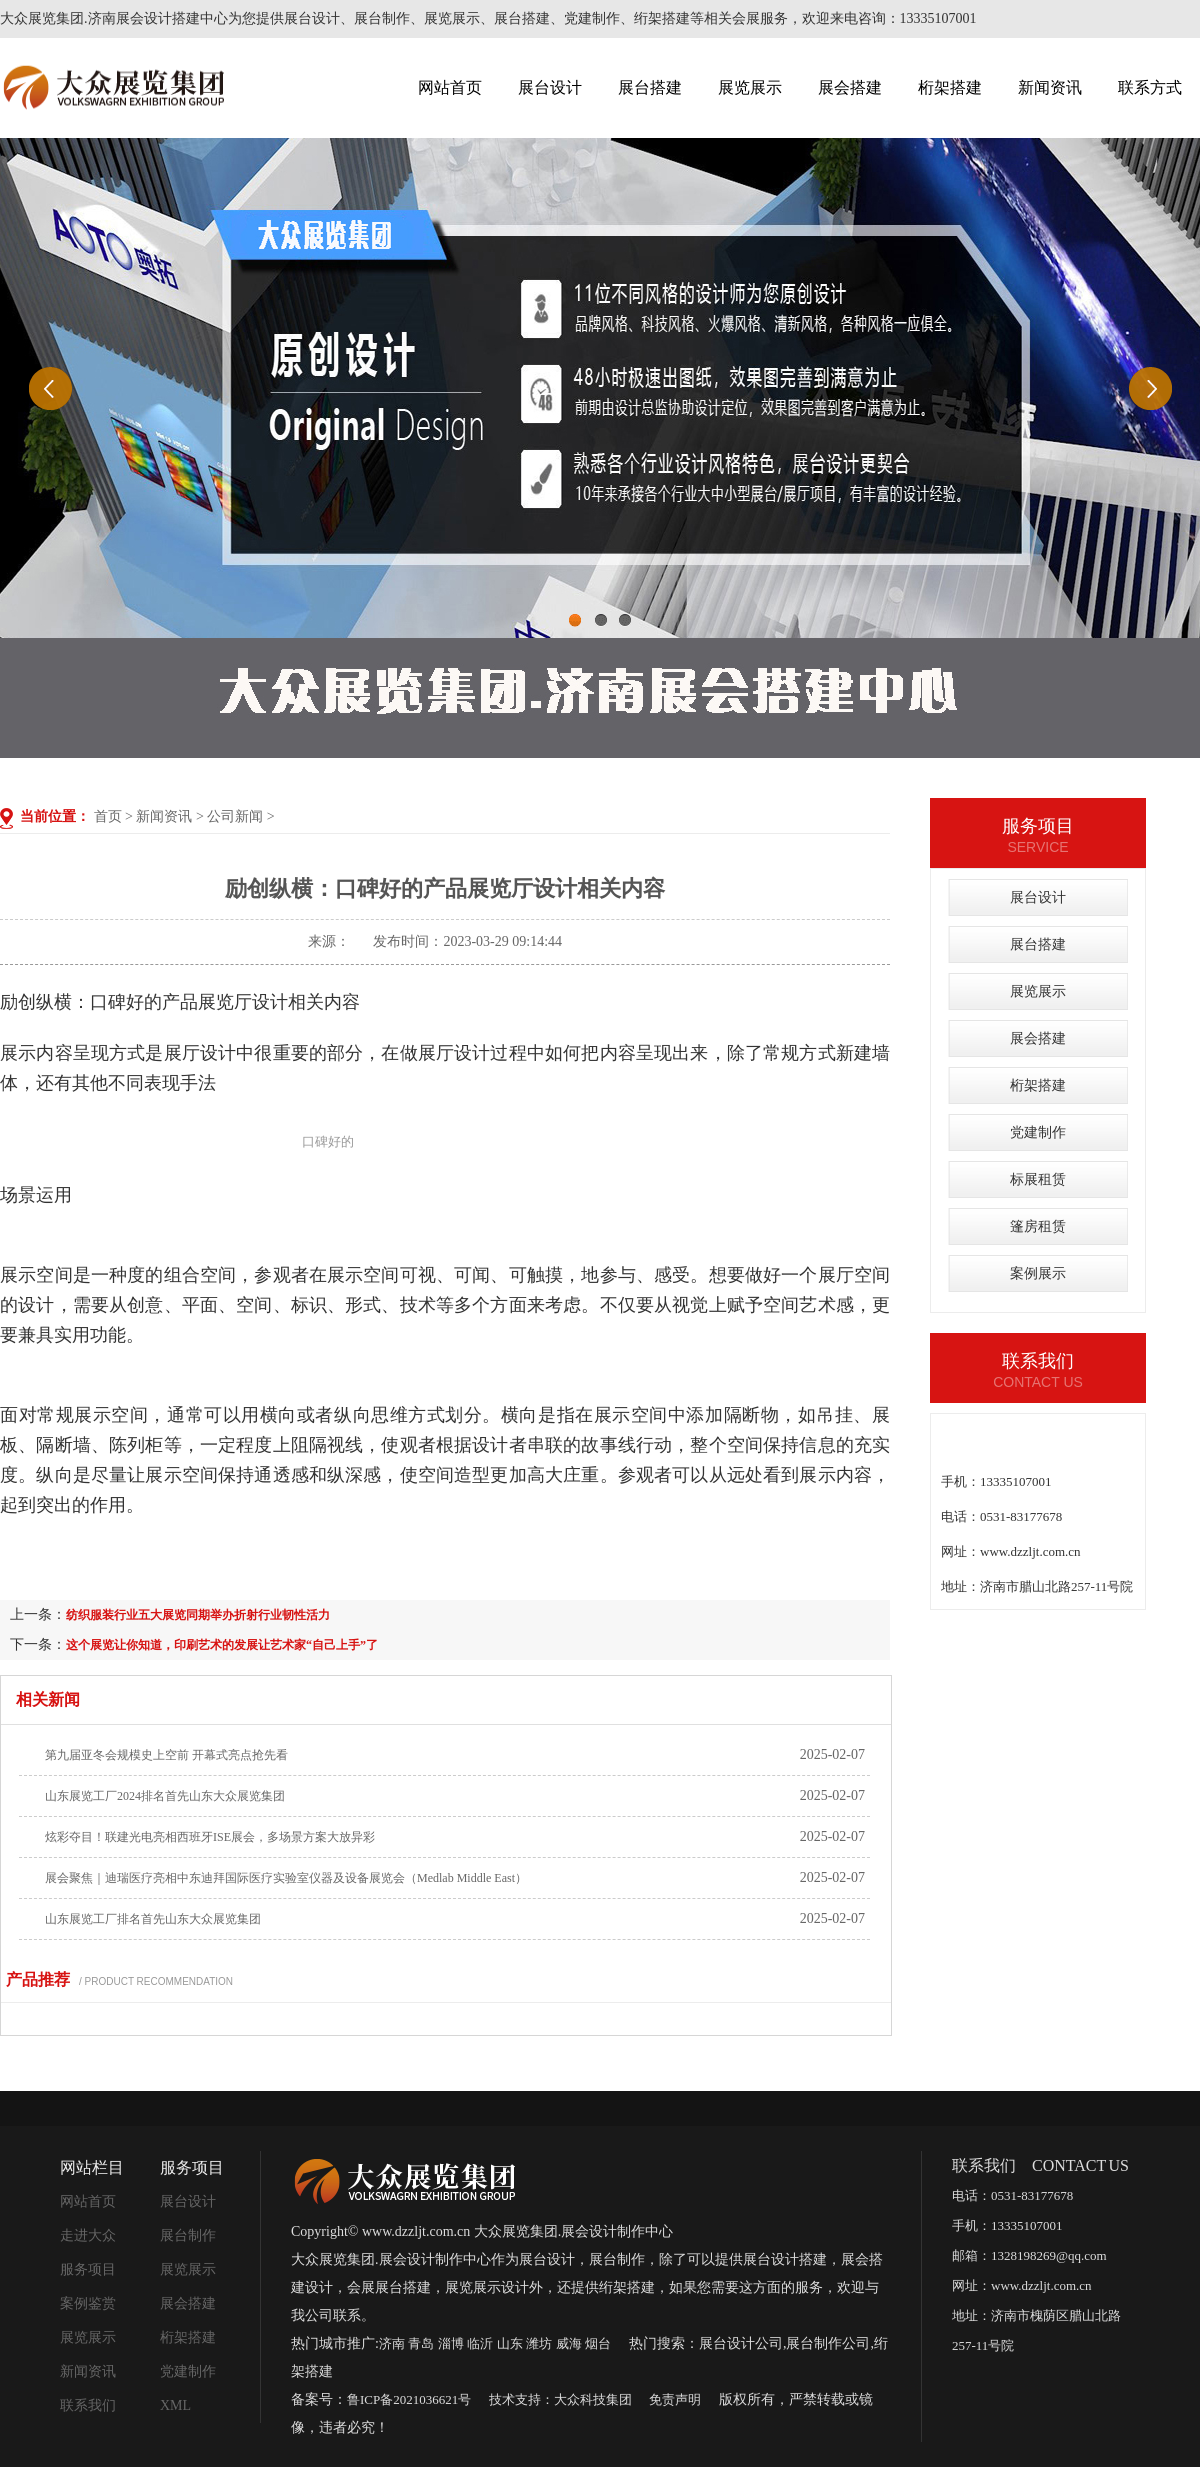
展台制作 (188, 2235)
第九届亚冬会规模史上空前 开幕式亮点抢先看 (166, 1755)
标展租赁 (1038, 1179)
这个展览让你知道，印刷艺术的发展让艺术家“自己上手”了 (222, 1645)
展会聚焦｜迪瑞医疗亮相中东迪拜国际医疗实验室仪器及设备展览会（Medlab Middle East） (286, 1878)
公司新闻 (235, 816)
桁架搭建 (950, 87)
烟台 (598, 2343)
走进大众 (88, 2235)
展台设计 (550, 87)
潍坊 (539, 2343)
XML (175, 2405)
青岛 (421, 2343)
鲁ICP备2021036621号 (409, 2399)
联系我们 (88, 2405)
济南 (392, 2343)
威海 (569, 2343)
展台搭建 (650, 87)
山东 (510, 2343)
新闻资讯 (1050, 87)
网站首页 (450, 87)
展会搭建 (850, 87)
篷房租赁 (1038, 1226)
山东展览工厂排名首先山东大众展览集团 (153, 1919)
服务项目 (88, 2269)
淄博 (451, 2343)
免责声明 (675, 2399)
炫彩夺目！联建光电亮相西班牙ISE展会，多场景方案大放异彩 (210, 1837)
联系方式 (1150, 87)
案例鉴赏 (88, 2303)
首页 (108, 816)
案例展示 (1038, 1273)
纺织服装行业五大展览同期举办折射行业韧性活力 (198, 1615)
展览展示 (750, 87)
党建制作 (1038, 1132)
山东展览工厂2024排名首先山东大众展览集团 (165, 1796)
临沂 (480, 2343)
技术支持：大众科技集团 (560, 2399)
